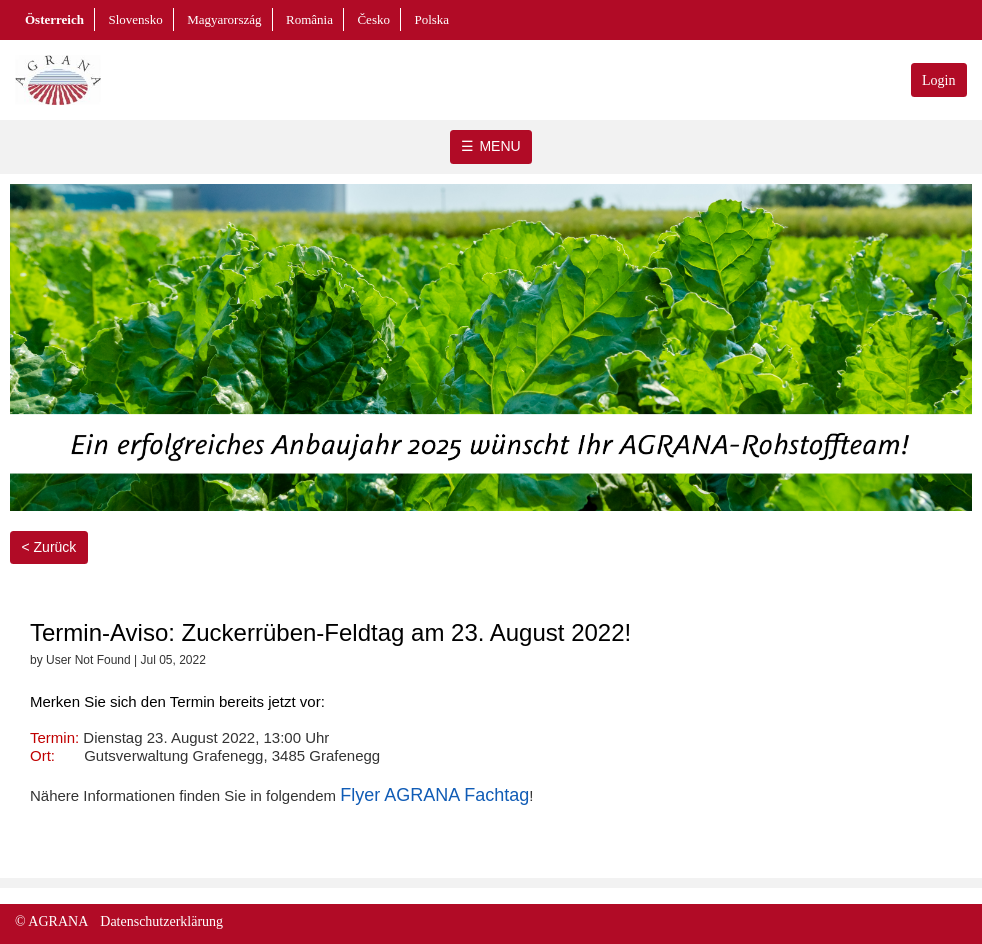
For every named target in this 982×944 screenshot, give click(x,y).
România (309, 19)
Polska (431, 19)
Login (938, 80)
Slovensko (135, 19)
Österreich (54, 19)
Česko (373, 19)
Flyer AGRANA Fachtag (434, 795)
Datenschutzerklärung (161, 921)
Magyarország (224, 19)
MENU (499, 146)
